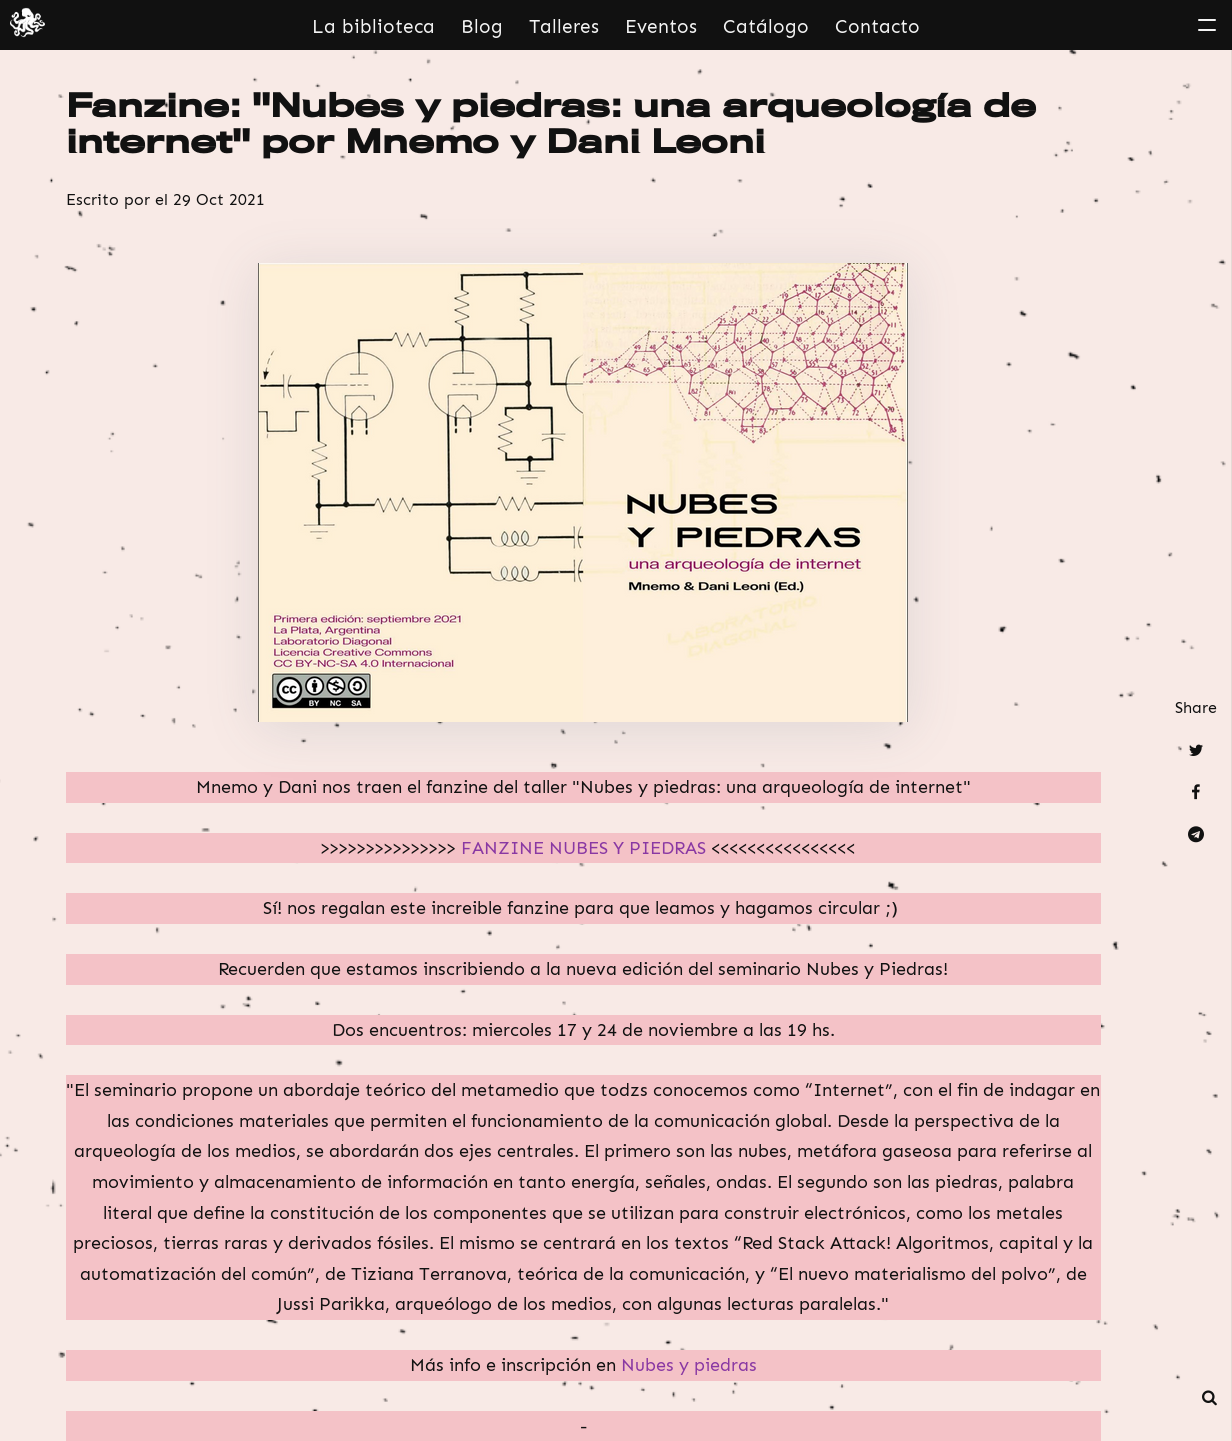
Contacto (877, 26)
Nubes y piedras (686, 1365)
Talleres (564, 26)
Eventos (661, 26)
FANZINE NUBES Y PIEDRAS (586, 848)
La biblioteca (373, 26)
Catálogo (766, 26)
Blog (482, 26)
